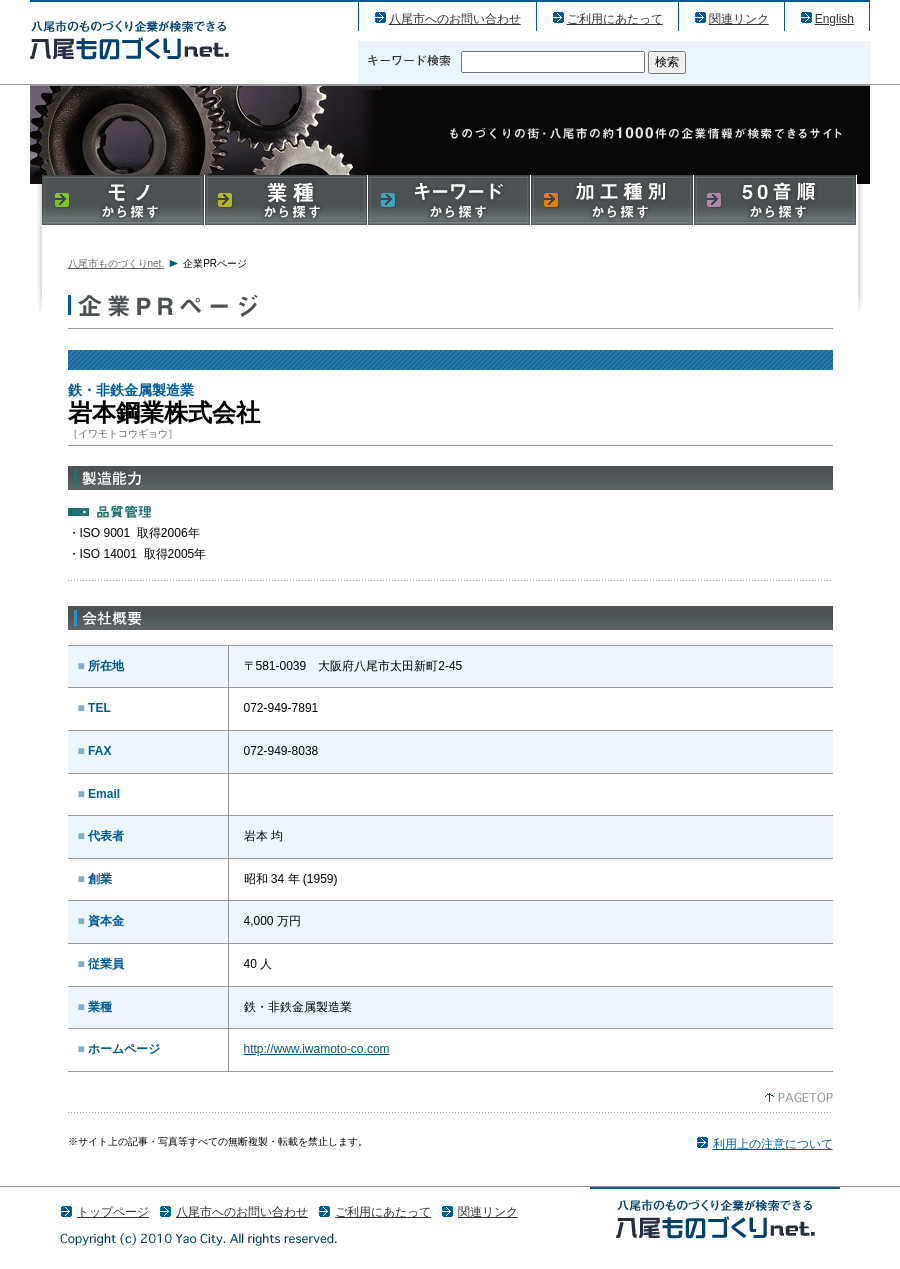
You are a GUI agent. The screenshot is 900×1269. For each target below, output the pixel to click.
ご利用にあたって (615, 19)
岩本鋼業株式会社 (129, 39)
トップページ (113, 1212)
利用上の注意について (773, 1144)
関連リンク (739, 19)
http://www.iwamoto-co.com (317, 1049)
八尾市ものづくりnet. (116, 263)
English (834, 19)
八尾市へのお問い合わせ (455, 19)
